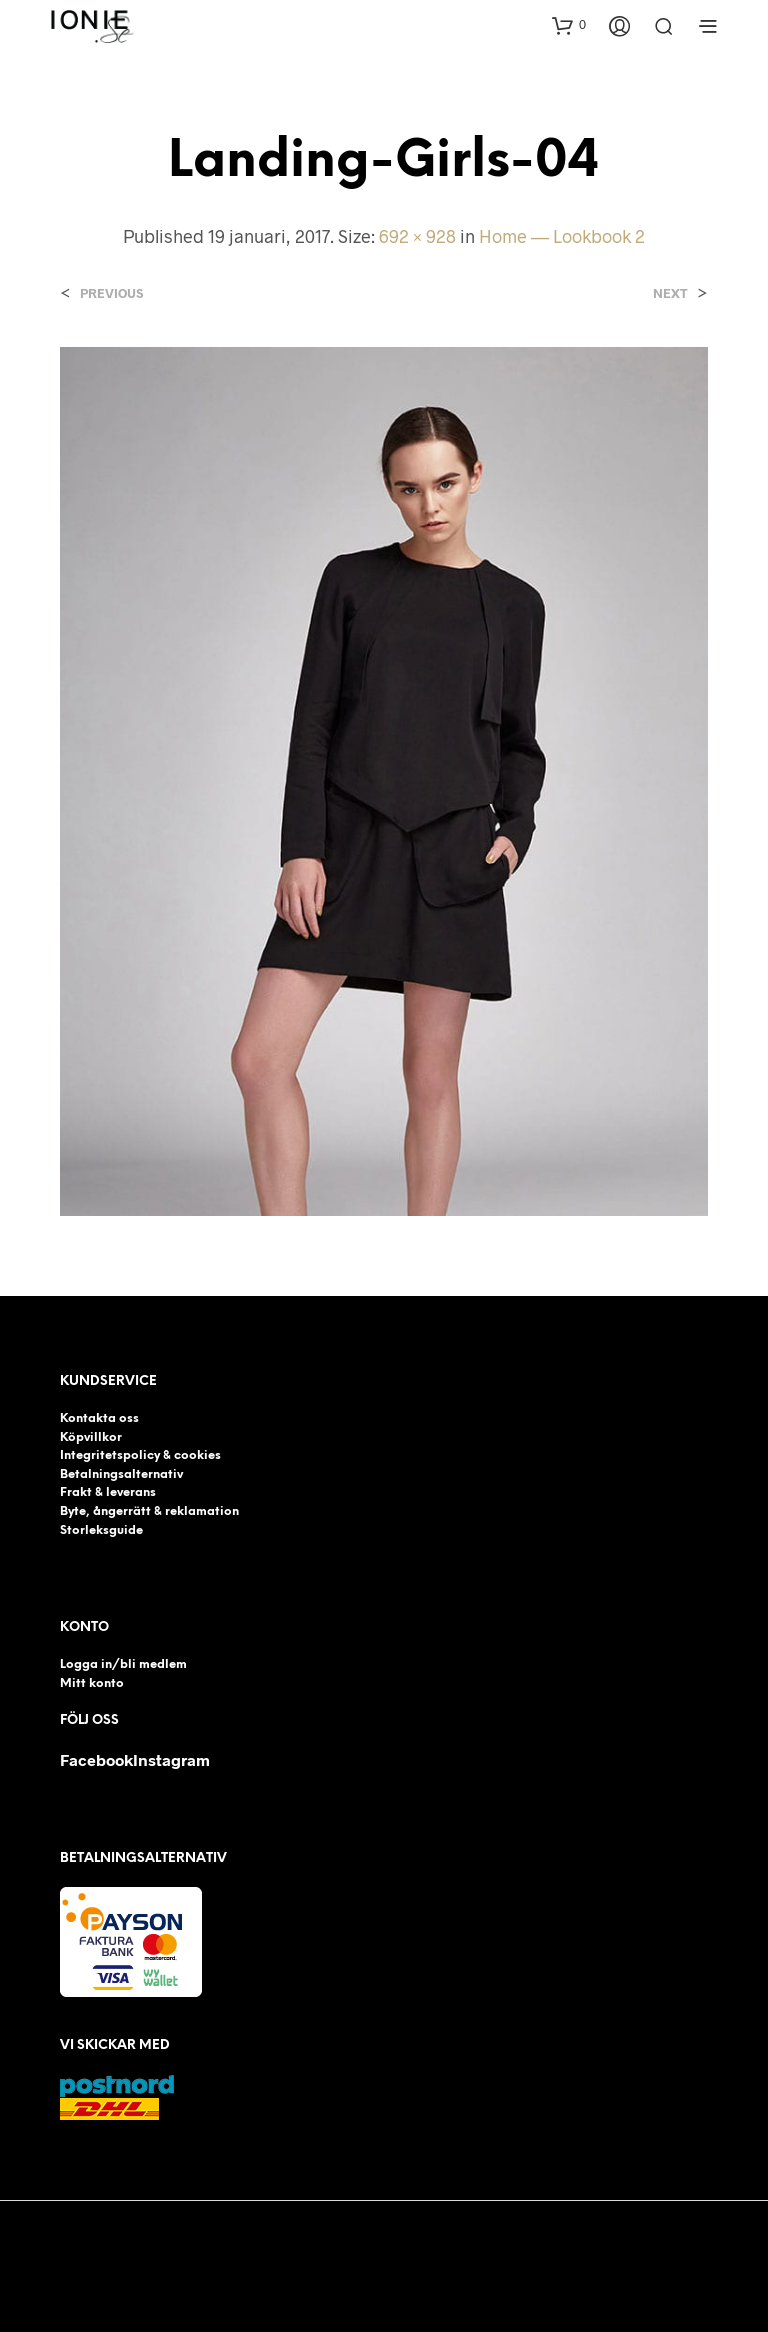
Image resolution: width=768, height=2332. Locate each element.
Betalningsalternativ (121, 1474)
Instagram (171, 1759)
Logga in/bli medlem (123, 1664)
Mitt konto (92, 1683)
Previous (111, 293)
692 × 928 (417, 236)
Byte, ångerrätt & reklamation (149, 1511)
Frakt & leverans (108, 1492)
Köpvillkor (91, 1437)
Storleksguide (101, 1530)
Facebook (96, 1759)
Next (670, 293)
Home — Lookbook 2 (562, 236)
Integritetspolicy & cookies (140, 1455)
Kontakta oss (99, 1418)
